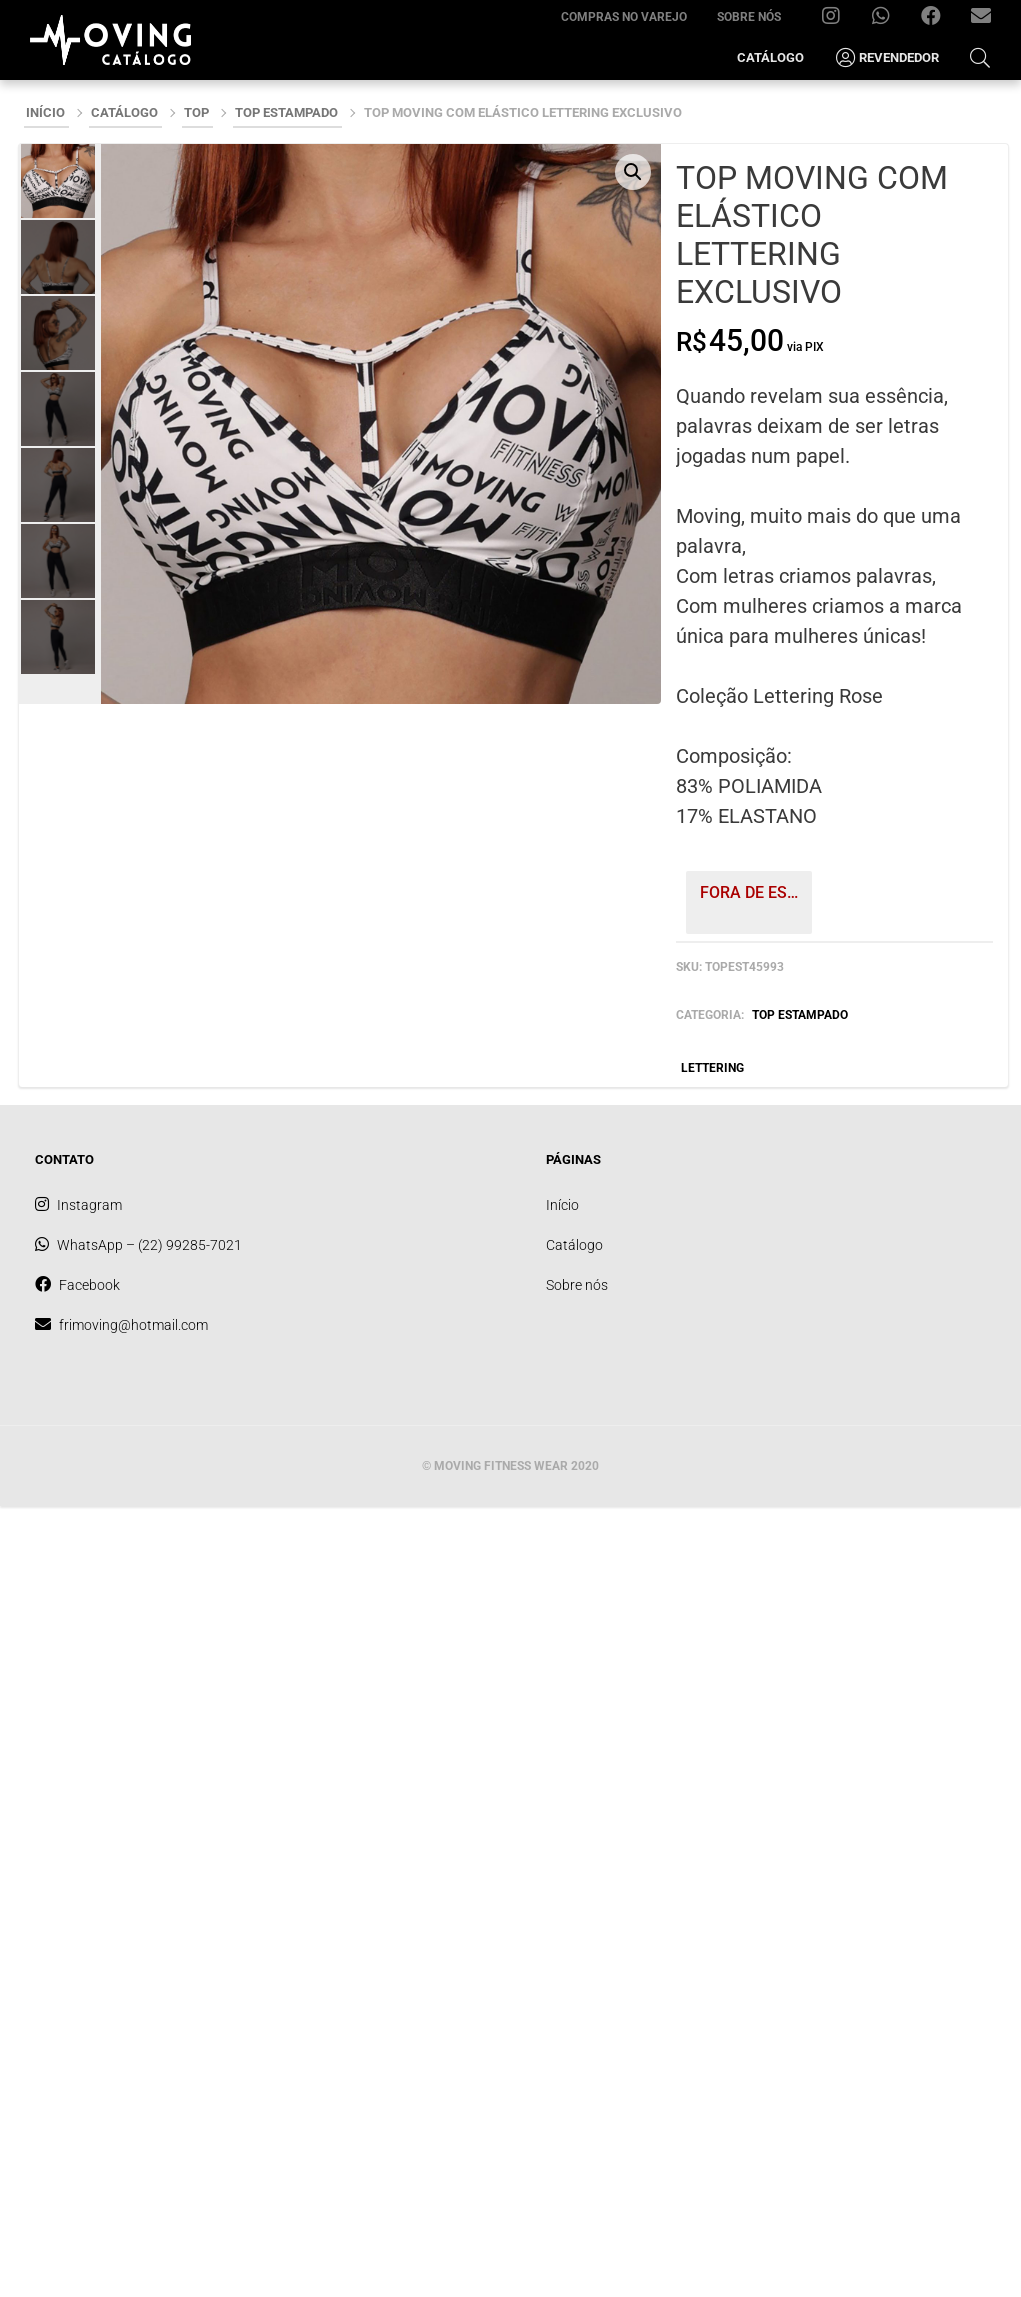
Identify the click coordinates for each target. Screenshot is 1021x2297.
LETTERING (712, 1068)
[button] (633, 172)
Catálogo (770, 57)
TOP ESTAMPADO (286, 112)
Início (45, 112)
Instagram (838, 20)
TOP (196, 112)
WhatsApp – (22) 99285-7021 (888, 20)
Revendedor (886, 58)
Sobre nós (749, 17)
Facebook (938, 20)
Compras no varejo (624, 17)
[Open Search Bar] (980, 57)
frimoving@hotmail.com (988, 20)
